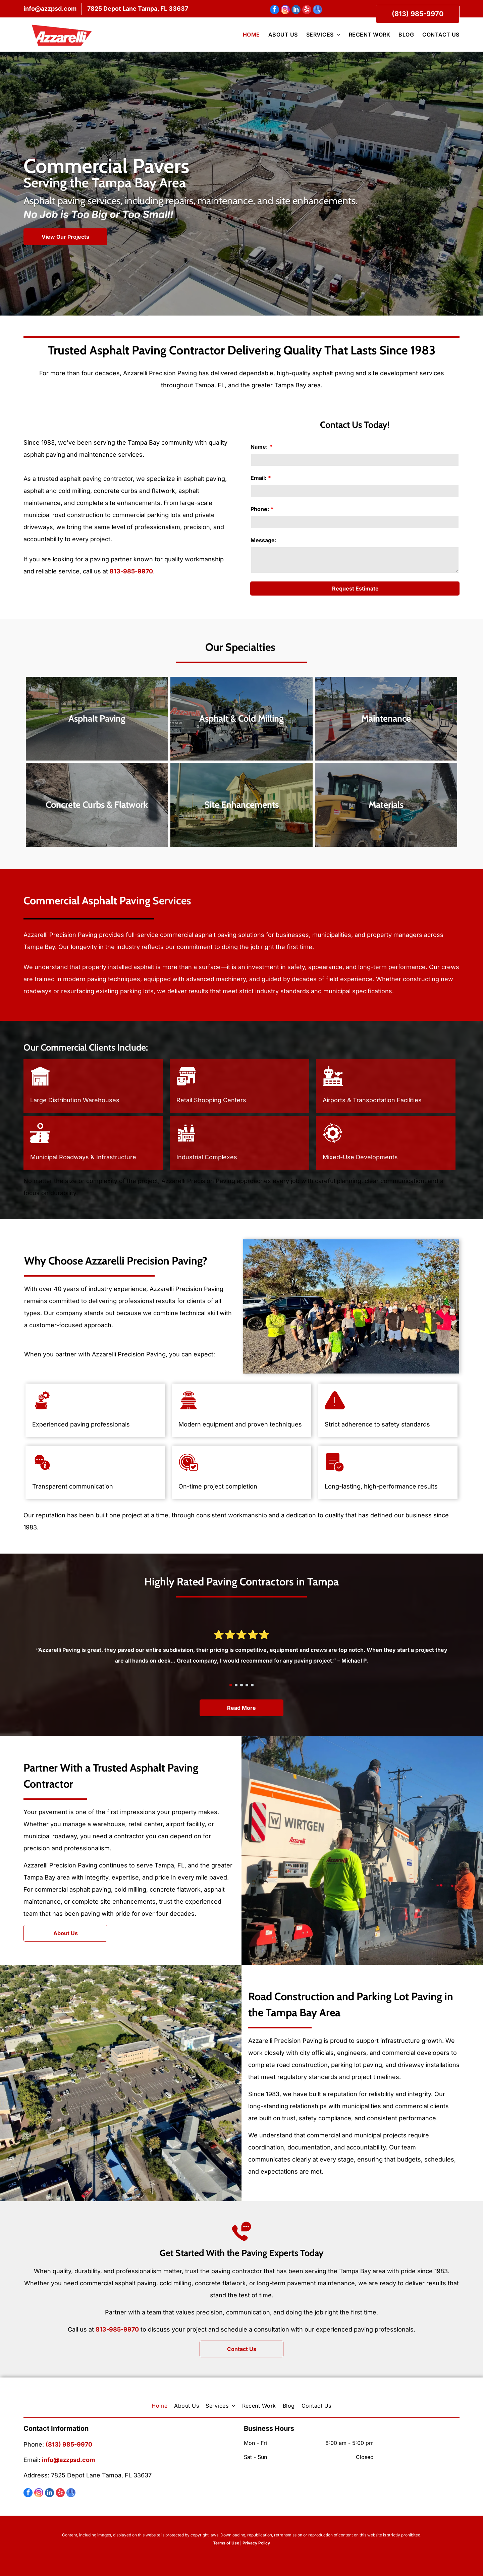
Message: (263, 540)
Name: (259, 446)
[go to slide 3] (241, 1685)
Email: (258, 477)
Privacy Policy (256, 2542)
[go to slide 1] (230, 1685)
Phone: (260, 509)
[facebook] (274, 10)
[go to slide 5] (252, 1685)
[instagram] (285, 10)
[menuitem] (247, 34)
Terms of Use (226, 2542)
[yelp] (306, 10)
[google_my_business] (317, 10)
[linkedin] (296, 10)
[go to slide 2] (236, 1685)
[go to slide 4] (247, 1685)
